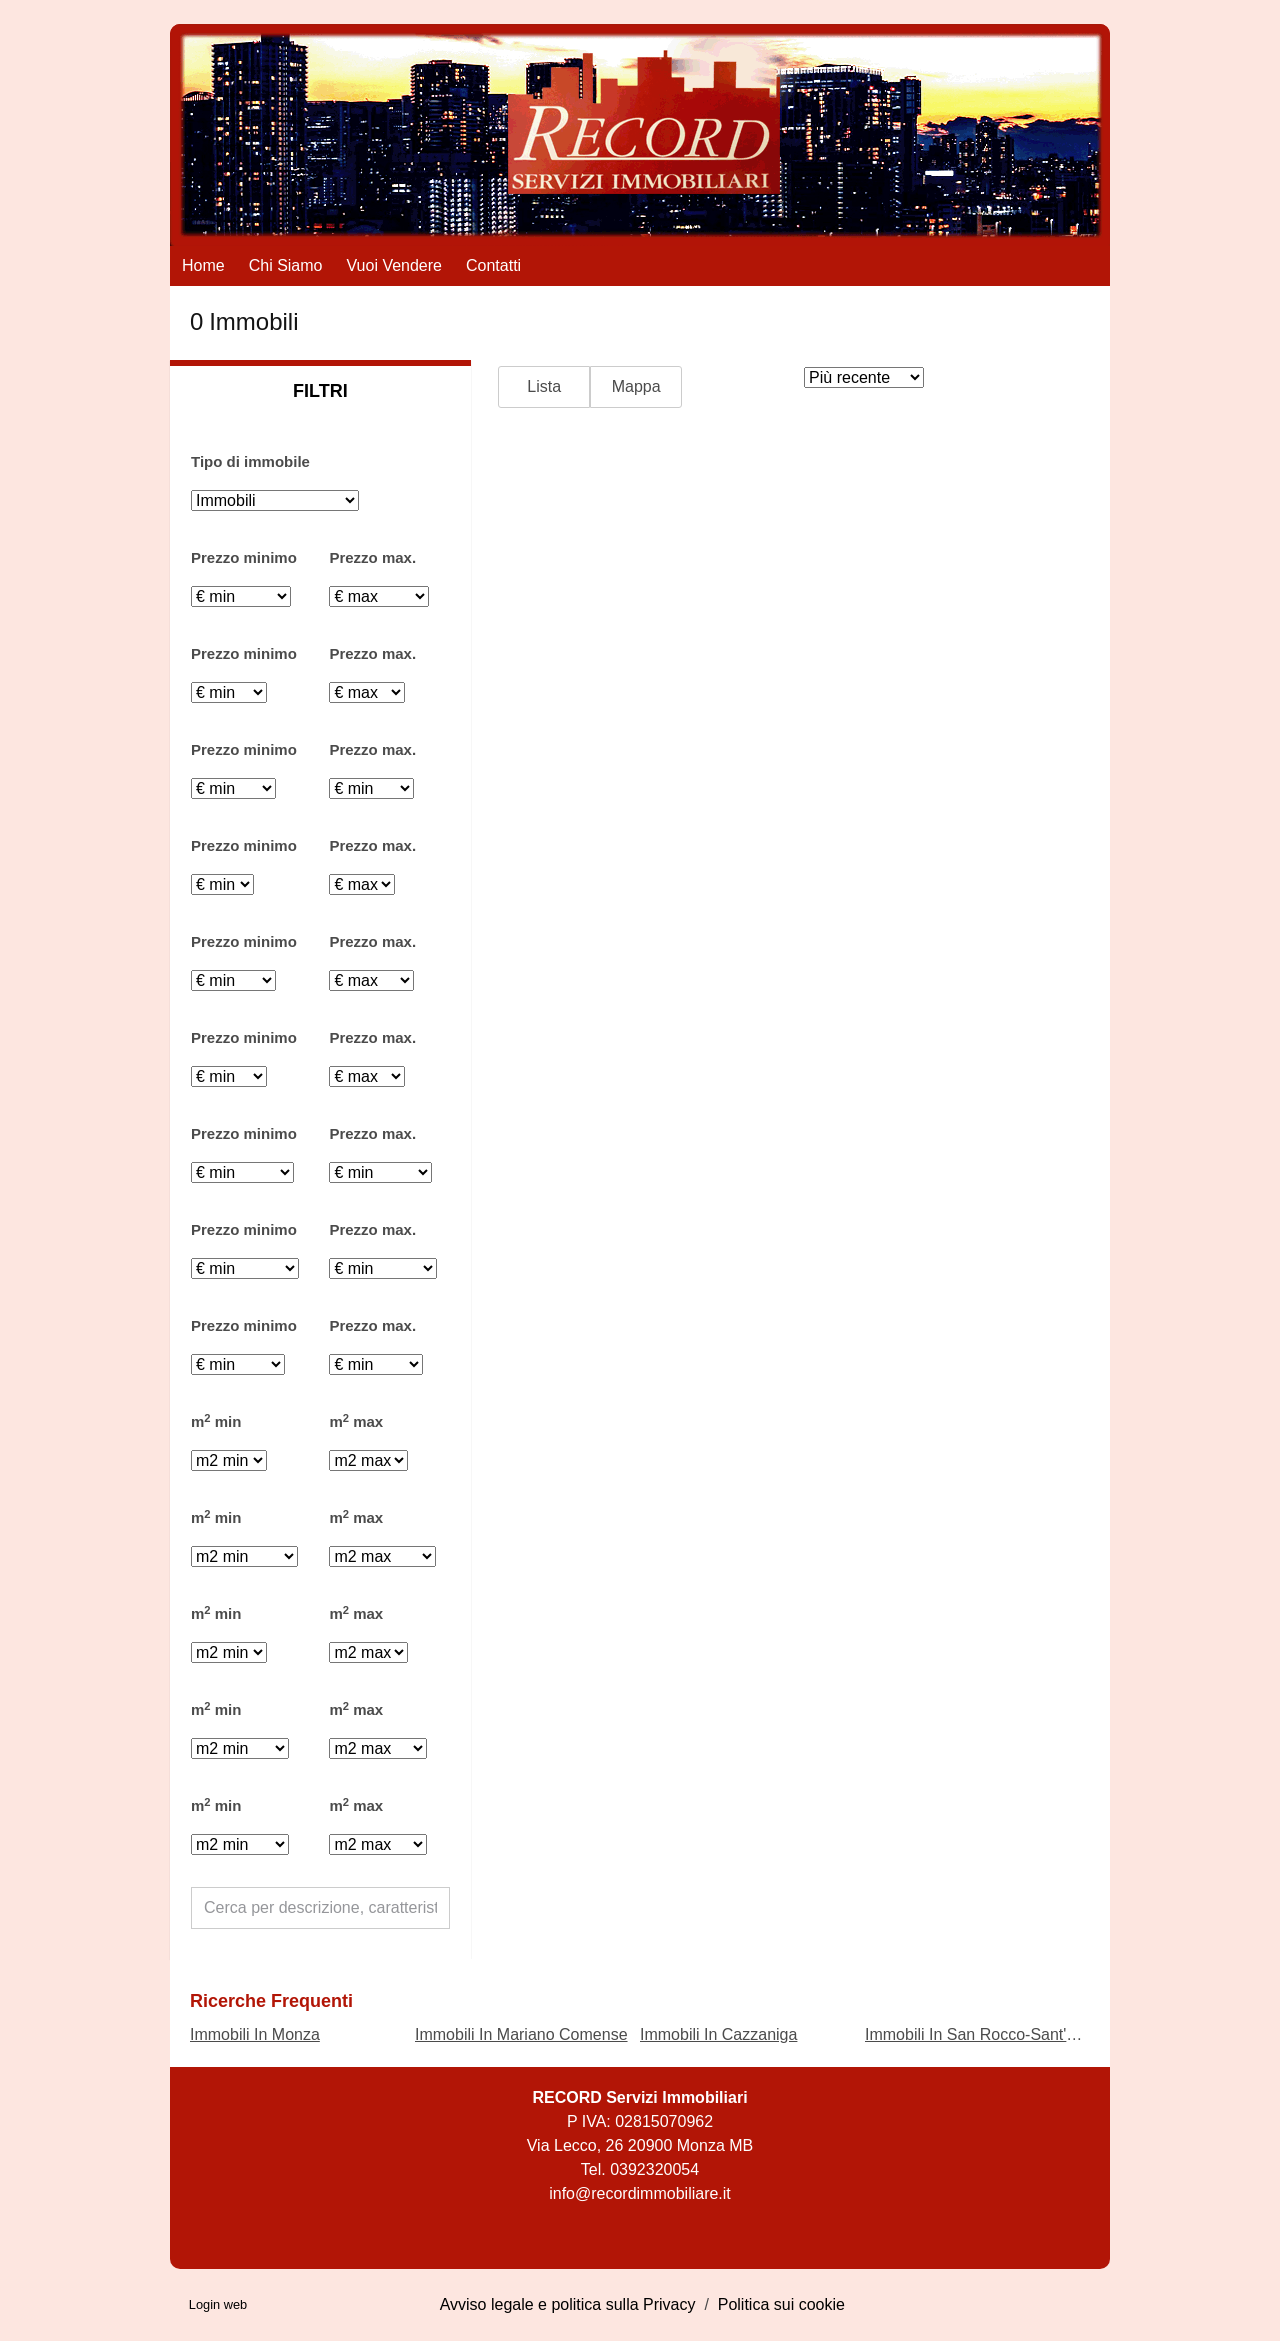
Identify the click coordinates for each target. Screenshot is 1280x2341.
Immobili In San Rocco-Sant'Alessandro (1005, 2034)
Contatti (493, 265)
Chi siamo (286, 265)
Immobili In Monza (255, 2034)
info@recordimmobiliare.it (640, 2193)
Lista (544, 386)
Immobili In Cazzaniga (718, 2034)
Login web (218, 2304)
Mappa (636, 386)
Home (203, 265)
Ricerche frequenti (271, 2001)
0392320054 (654, 2169)
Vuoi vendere (394, 265)
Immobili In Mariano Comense (521, 2034)
